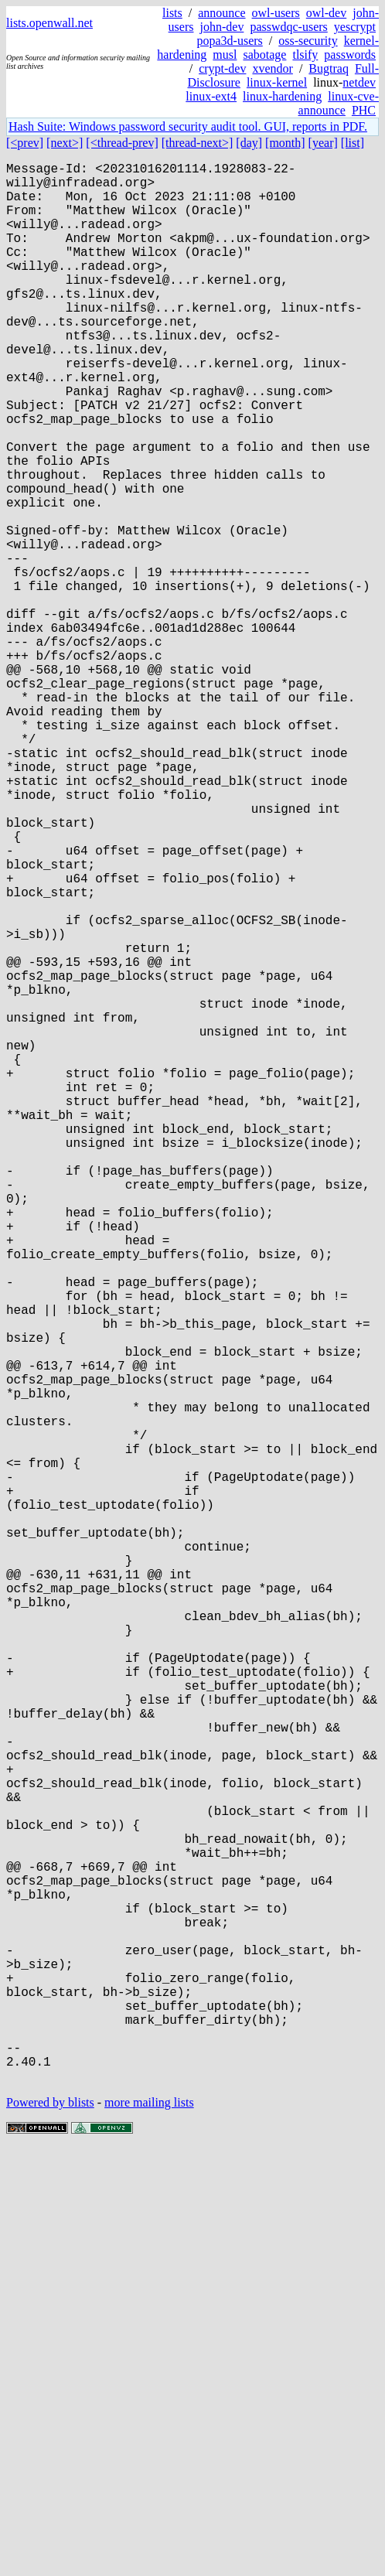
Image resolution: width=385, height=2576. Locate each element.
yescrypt (355, 26)
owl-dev (326, 12)
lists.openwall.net (49, 22)
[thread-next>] (197, 142)
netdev (359, 82)
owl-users (276, 12)
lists (172, 12)
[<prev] (24, 142)
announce (221, 12)
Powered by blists (50, 2529)
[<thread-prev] (122, 142)
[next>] (64, 142)
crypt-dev (222, 68)
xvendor (272, 68)
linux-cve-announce (338, 103)
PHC (364, 110)
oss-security (307, 40)
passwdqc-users (288, 26)
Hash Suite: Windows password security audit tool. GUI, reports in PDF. (188, 126)
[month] (285, 142)
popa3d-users (229, 40)
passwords (350, 54)
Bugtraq (328, 68)
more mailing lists (149, 2529)
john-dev (222, 26)
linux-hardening (282, 96)
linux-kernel (277, 82)
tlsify (305, 54)
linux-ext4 (211, 96)
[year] (323, 142)
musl (225, 54)
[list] (352, 142)
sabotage (264, 54)
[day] (249, 142)
